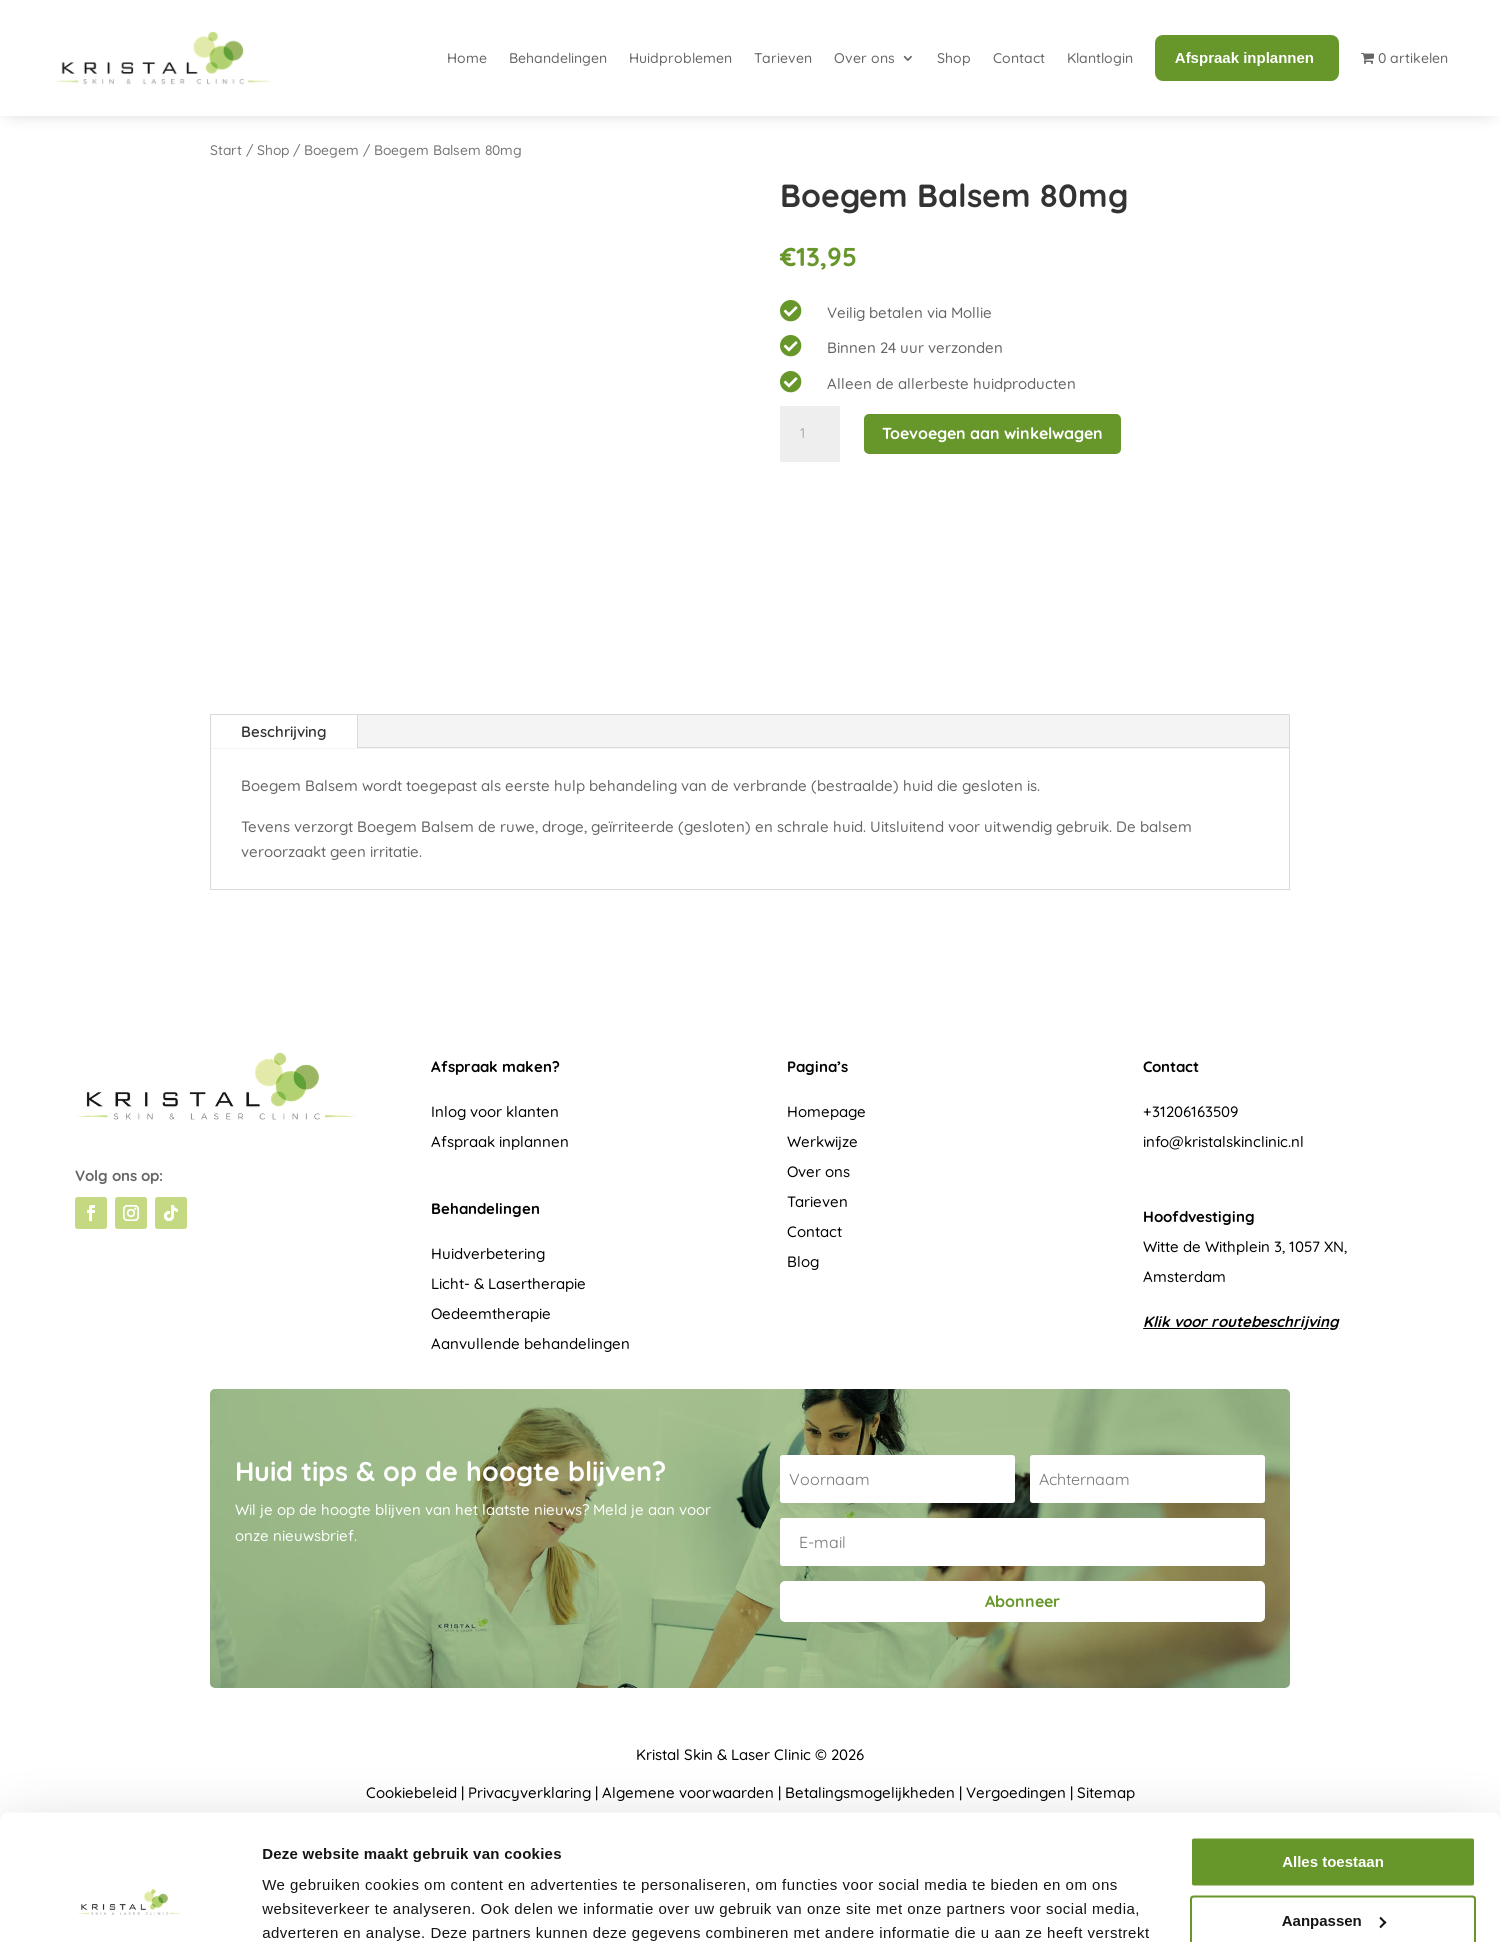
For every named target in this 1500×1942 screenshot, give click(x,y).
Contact (1019, 58)
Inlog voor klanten (495, 1111)
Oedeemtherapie (491, 1313)
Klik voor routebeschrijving (1241, 1321)
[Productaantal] (810, 434)
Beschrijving (284, 731)
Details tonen (309, 1902)
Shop (954, 58)
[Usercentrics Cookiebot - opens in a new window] (129, 1903)
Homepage (826, 1111)
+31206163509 (1190, 1111)
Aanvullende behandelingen (530, 1343)
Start (226, 149)
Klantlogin (1100, 58)
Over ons (864, 58)
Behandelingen (558, 58)
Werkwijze (822, 1141)
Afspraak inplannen (500, 1141)
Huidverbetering (488, 1253)
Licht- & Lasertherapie (508, 1283)
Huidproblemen (680, 58)
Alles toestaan (1333, 1752)
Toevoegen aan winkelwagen (992, 433)
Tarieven (783, 58)
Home (467, 58)
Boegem (331, 149)
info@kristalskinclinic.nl (1223, 1141)
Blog (803, 1261)
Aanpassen (1334, 1810)
